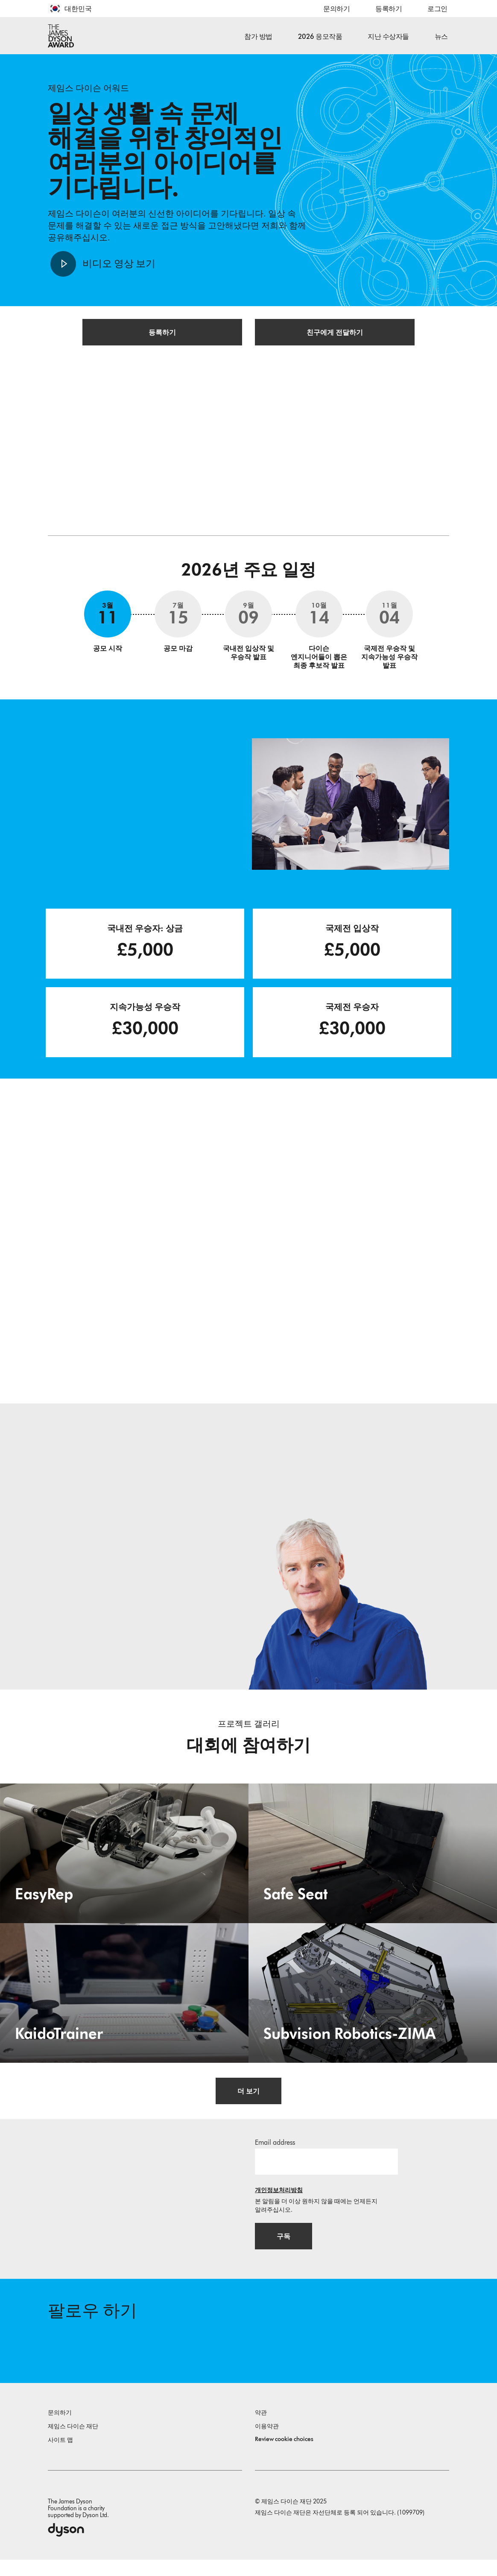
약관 (261, 2429)
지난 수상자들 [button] (388, 36)
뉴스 (441, 36)
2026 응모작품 (320, 36)
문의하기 (336, 9)
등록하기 (388, 9)
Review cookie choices (284, 2455)
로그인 (437, 9)
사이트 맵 (60, 2456)
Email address (275, 2154)
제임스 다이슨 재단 (73, 2442)
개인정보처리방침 (279, 2202)
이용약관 (267, 2442)
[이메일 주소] (326, 2173)
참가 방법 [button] (258, 36)
